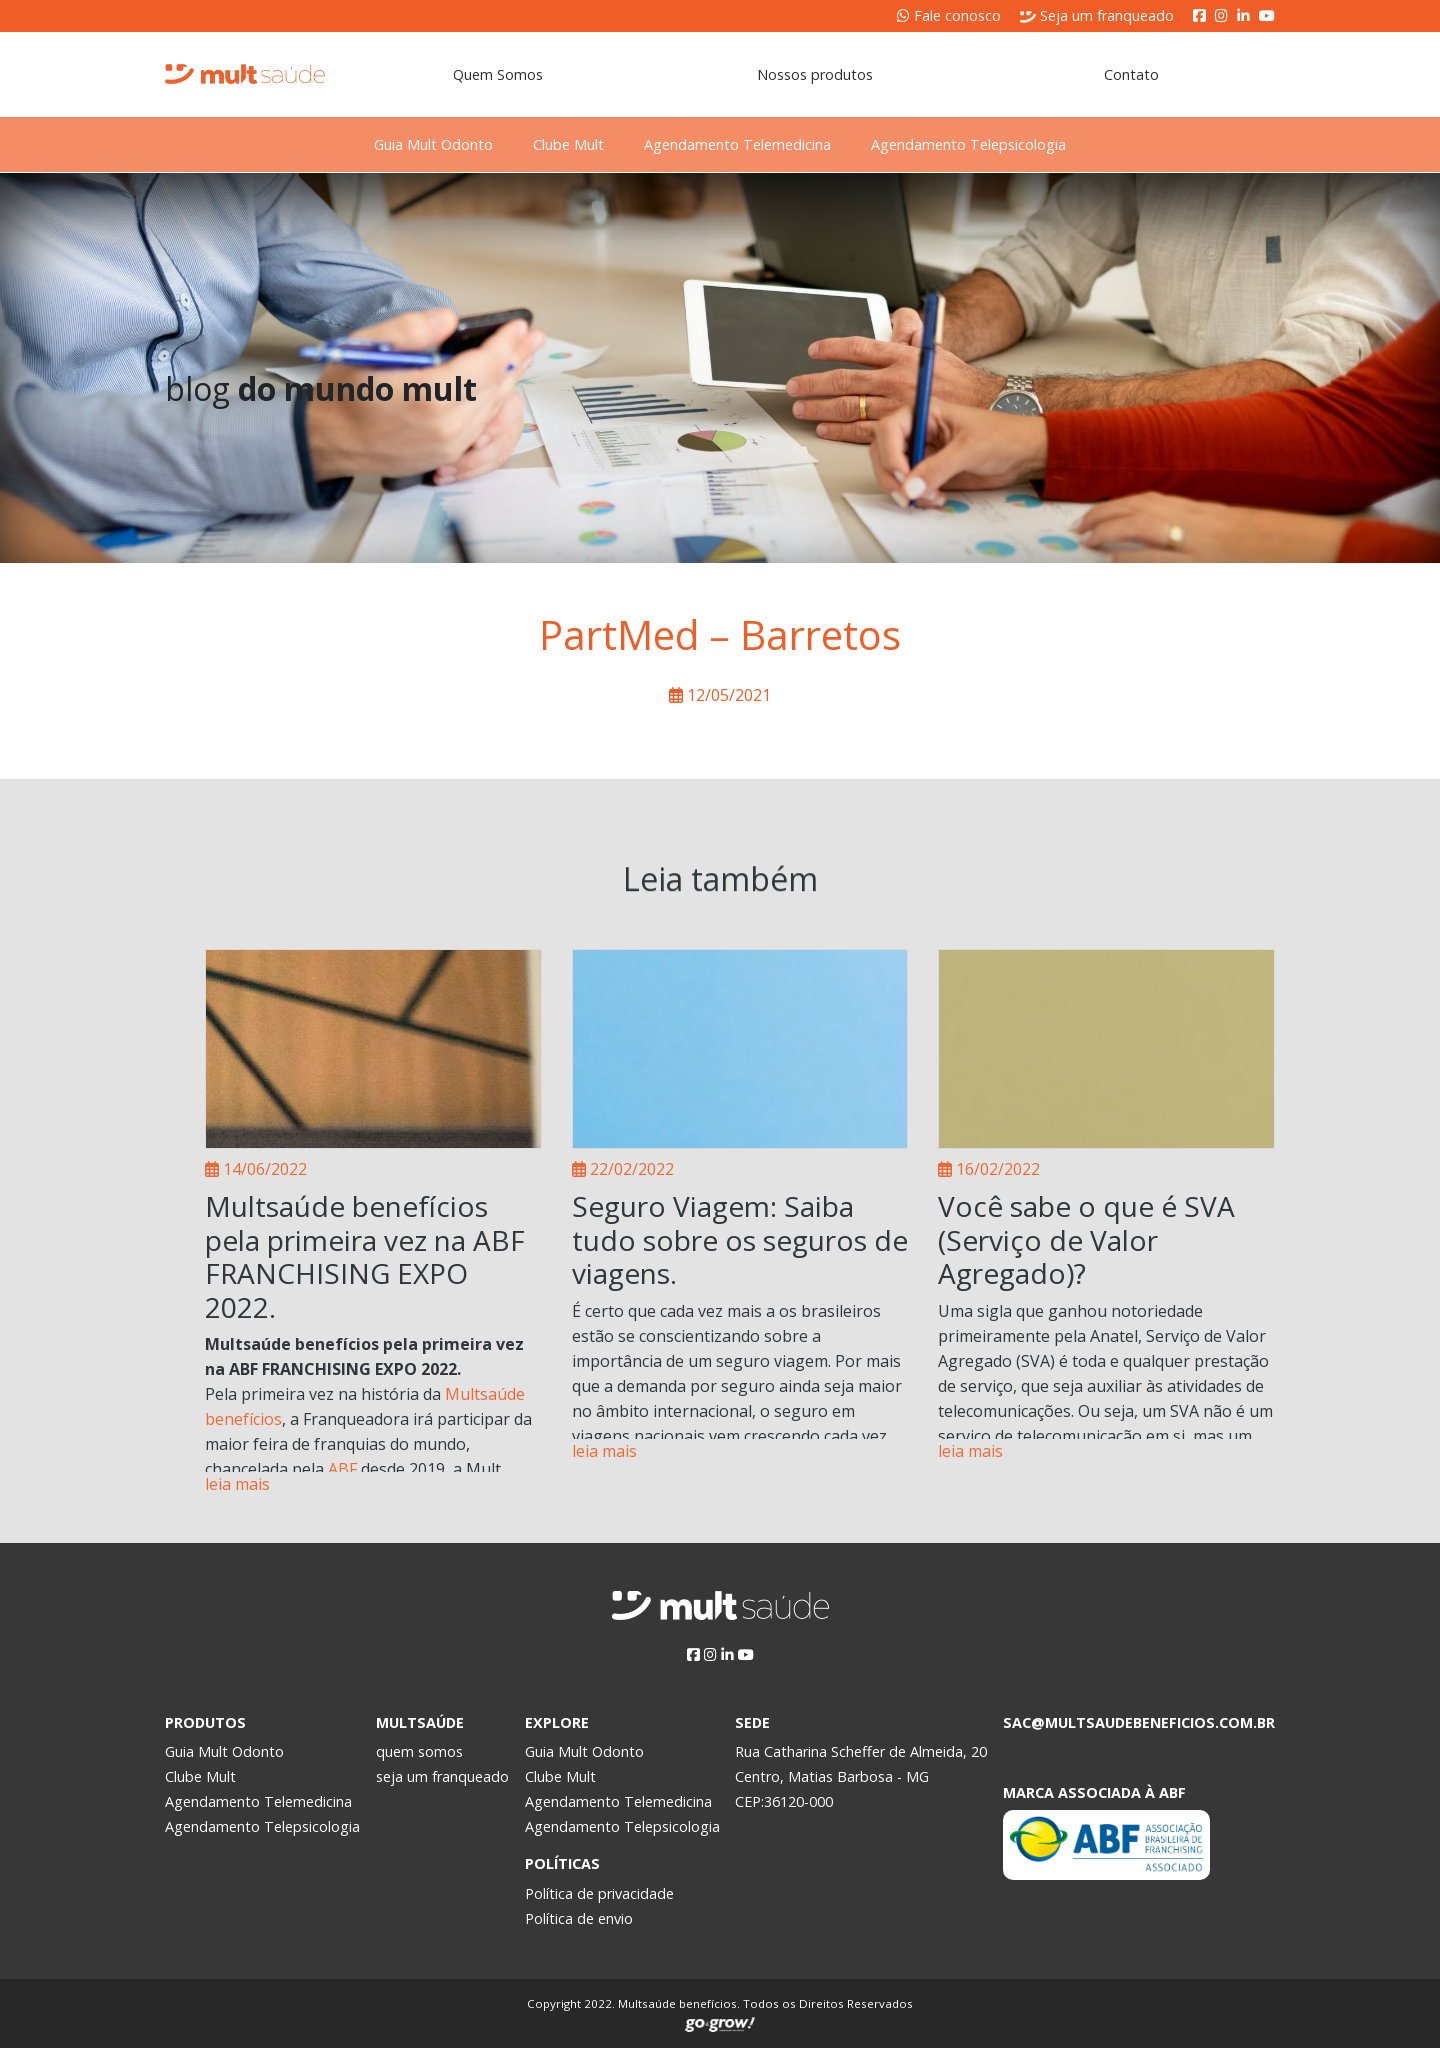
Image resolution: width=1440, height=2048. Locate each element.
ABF (342, 1469)
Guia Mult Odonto (397, 144)
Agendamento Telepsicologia (1004, 144)
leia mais (237, 1484)
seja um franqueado (442, 1776)
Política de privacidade (599, 1893)
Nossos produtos (815, 74)
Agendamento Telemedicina (749, 144)
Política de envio (579, 1918)
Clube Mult (556, 144)
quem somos (419, 1751)
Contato (1131, 74)
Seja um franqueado (1097, 15)
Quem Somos (498, 74)
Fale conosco (949, 15)
